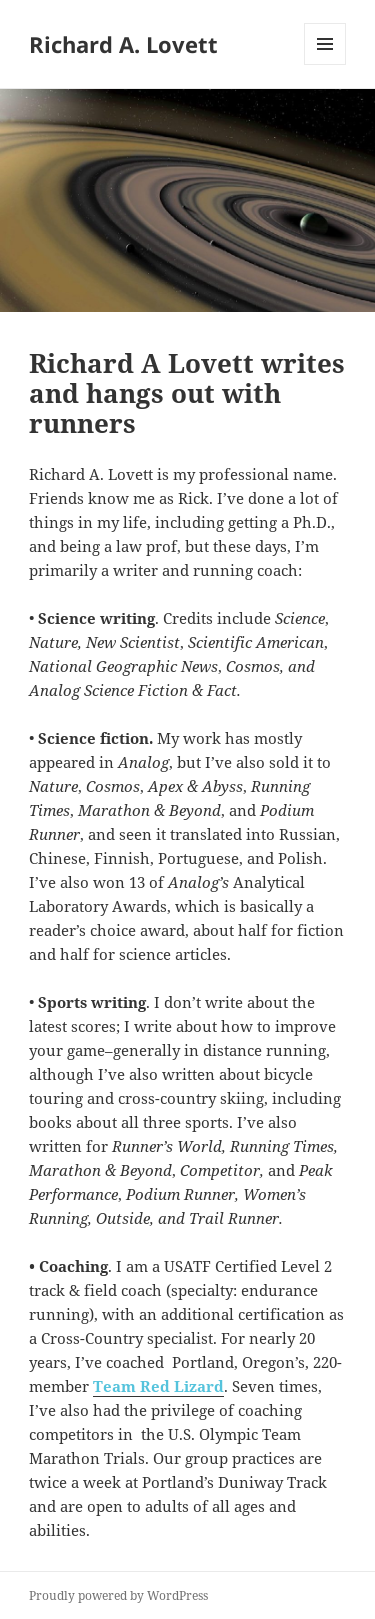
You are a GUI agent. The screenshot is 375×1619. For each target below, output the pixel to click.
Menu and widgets (325, 64)
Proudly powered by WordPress (118, 1595)
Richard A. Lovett (123, 44)
